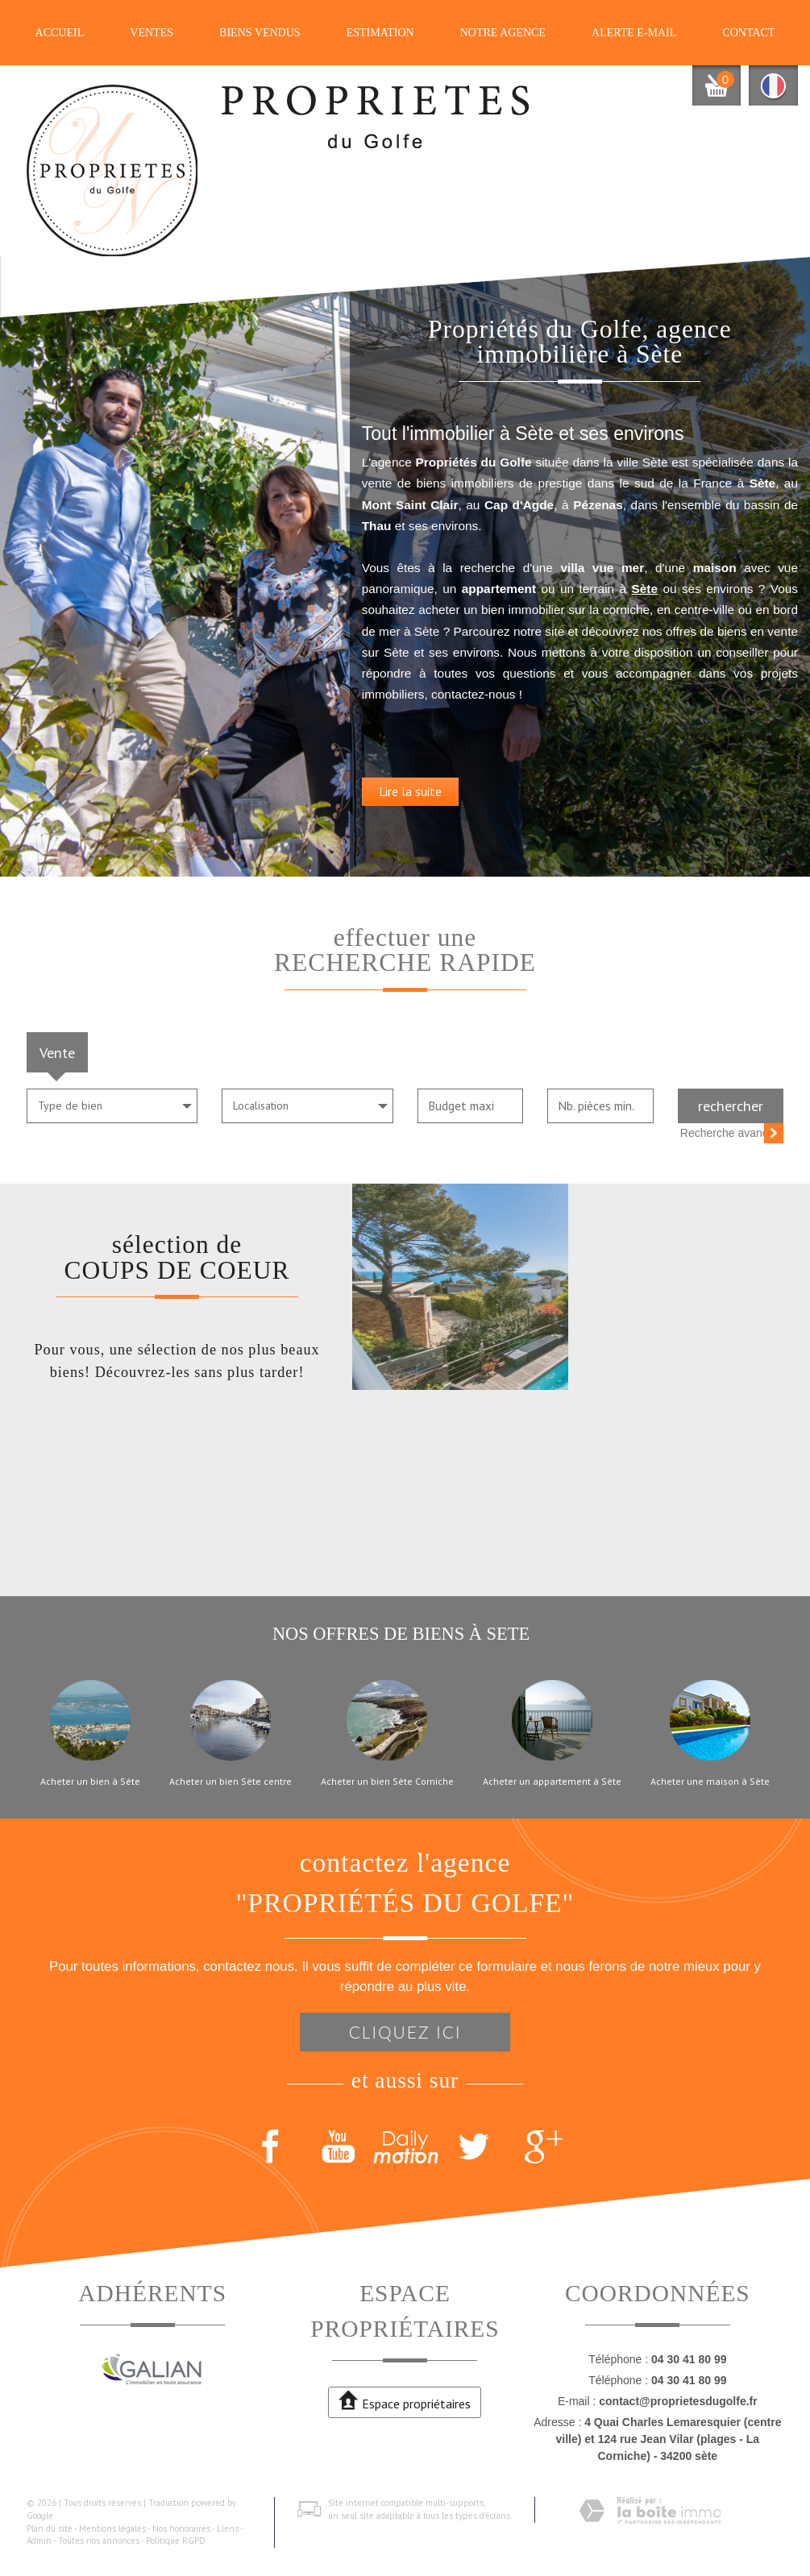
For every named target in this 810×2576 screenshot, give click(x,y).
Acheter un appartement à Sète (552, 1781)
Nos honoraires (181, 2528)
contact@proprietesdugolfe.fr (678, 2401)
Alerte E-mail (634, 33)
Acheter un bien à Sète (90, 1781)
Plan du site (50, 2528)
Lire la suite (465, 811)
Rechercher (730, 1105)
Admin (39, 2540)
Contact (748, 33)
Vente (57, 1052)
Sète (738, 587)
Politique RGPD (176, 2540)
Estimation (380, 33)
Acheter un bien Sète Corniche (387, 1781)
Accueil (60, 33)
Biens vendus (259, 33)
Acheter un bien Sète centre (230, 1781)
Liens (228, 2528)
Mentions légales (112, 2528)
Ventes (151, 33)
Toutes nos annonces (98, 2540)
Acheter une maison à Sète (710, 1781)
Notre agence (503, 33)
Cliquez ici (405, 2032)
